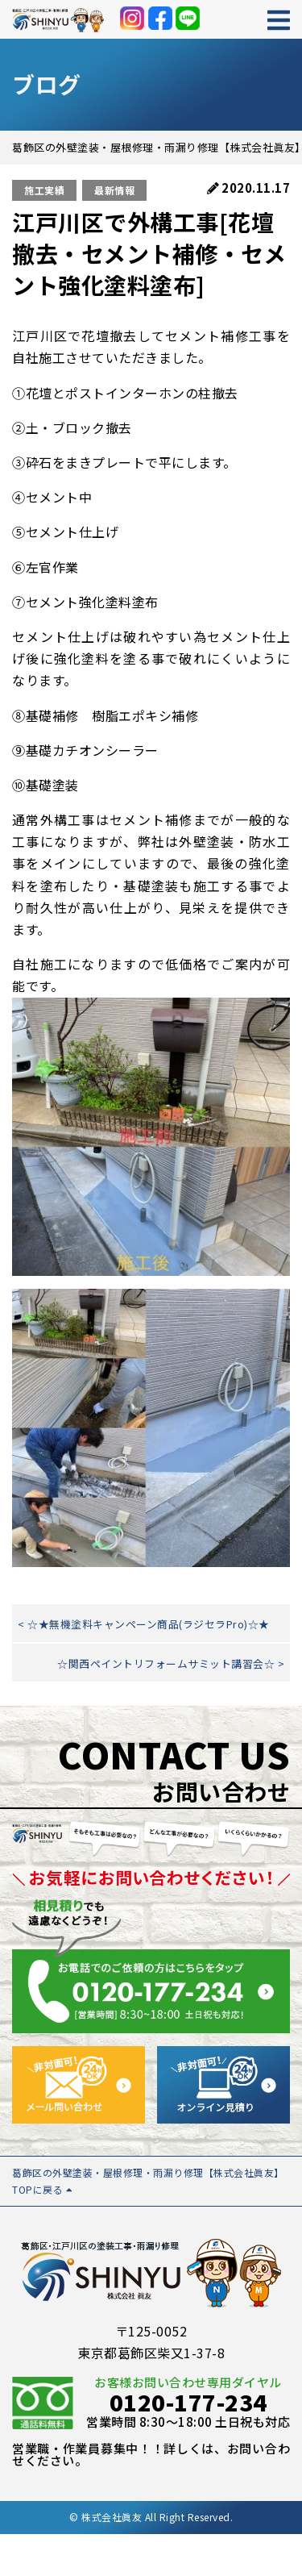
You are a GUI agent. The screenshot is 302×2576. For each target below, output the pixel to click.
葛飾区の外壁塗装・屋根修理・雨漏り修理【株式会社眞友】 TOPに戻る (148, 2180)
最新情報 (114, 190)
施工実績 (44, 190)
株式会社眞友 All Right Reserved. (157, 2517)
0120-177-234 (188, 2402)
